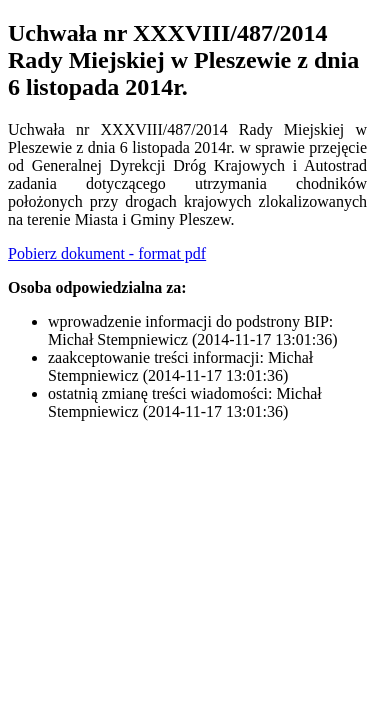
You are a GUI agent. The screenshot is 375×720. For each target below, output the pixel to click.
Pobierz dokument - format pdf (107, 253)
